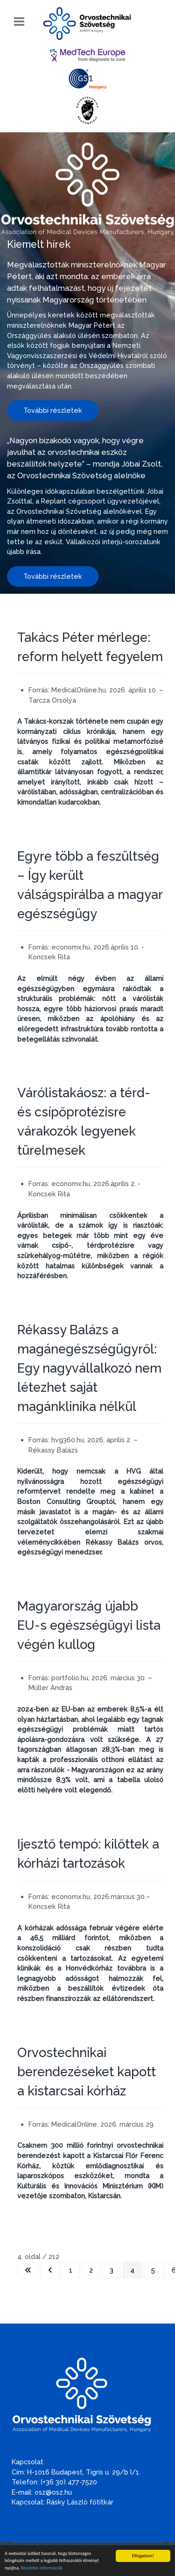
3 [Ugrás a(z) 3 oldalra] (111, 2270)
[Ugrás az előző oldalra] (50, 2270)
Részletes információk (42, 2568)
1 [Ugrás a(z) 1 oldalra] (70, 2270)
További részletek (52, 410)
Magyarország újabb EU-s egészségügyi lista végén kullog (89, 1625)
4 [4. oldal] (132, 2270)
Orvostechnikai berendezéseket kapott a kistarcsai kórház (86, 2071)
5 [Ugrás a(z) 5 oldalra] (153, 2270)
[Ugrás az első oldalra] (28, 2270)
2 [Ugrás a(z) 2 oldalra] (91, 2270)
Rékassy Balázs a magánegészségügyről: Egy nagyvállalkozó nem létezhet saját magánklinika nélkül (89, 1368)
